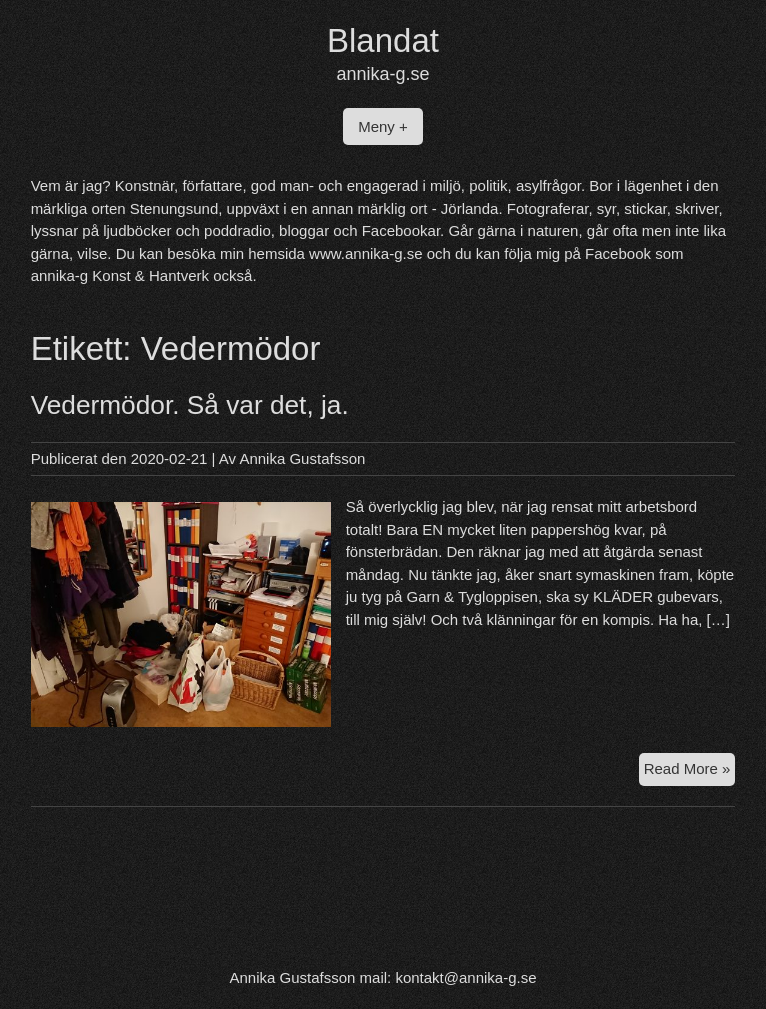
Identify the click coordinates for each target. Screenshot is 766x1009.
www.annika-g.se (365, 253)
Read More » (690, 771)
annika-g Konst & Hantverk (120, 275)
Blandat (383, 40)
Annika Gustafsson (302, 458)
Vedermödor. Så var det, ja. (190, 405)
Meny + (383, 126)
